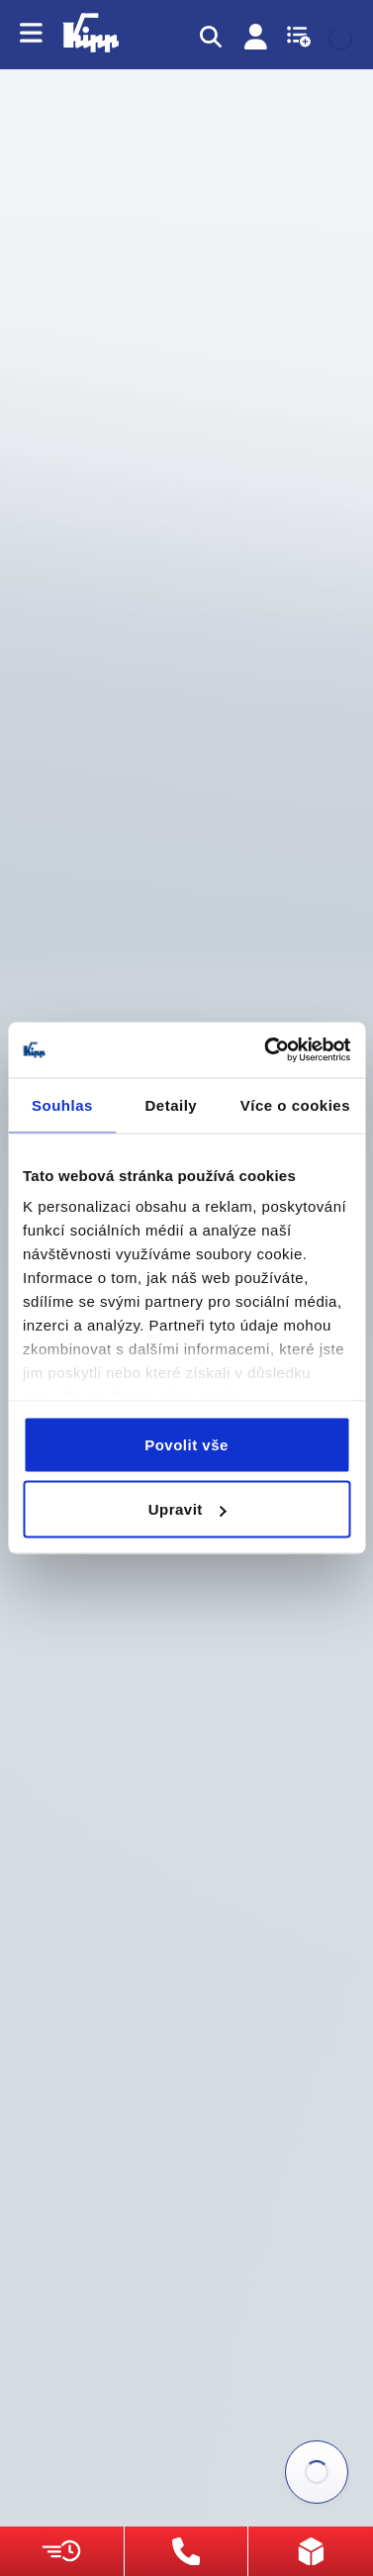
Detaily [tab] (170, 1104)
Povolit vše (186, 1444)
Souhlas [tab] (62, 1104)
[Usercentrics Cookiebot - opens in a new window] (266, 1050)
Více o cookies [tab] (295, 1104)
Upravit (187, 1509)
